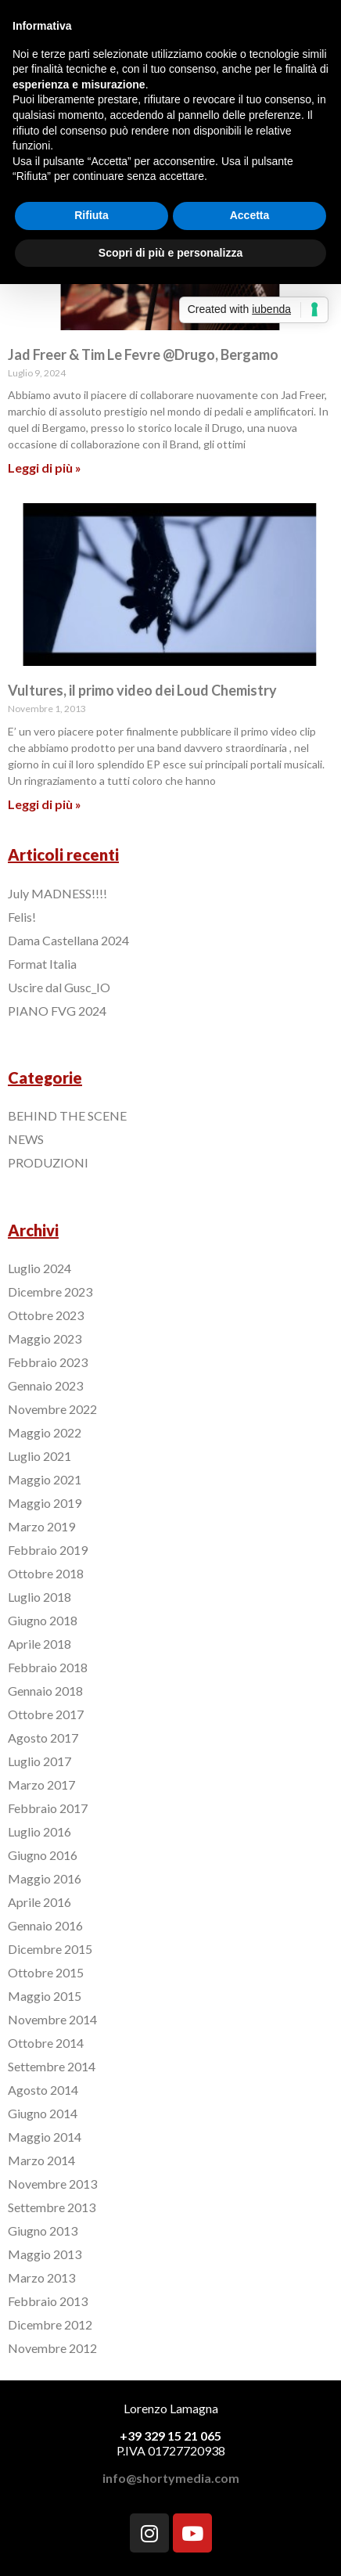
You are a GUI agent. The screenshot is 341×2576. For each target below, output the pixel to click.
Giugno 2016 (42, 1854)
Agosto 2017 (43, 1737)
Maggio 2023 (44, 1338)
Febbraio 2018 (48, 1667)
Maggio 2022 (44, 1432)
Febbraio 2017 (48, 1808)
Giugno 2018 (42, 1620)
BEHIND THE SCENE (67, 1115)
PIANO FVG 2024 (57, 1010)
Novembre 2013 (52, 2183)
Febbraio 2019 (48, 1549)
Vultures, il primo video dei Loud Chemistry (142, 690)
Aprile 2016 (39, 1901)
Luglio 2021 (39, 1455)
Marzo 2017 (41, 1784)
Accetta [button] (250, 215)
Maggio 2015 (44, 1995)
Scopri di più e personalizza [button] (170, 252)
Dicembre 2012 (50, 2324)
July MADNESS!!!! (57, 893)
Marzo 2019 (41, 1526)
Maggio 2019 (44, 1502)
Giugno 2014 (42, 2113)
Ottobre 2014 (46, 2042)
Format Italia (42, 963)
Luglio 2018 (39, 1596)
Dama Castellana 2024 (68, 940)
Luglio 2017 (39, 1761)
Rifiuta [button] (91, 215)
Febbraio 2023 (48, 1362)
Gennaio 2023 (45, 1385)
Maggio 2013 (44, 2254)
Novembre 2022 (52, 1408)
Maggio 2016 (44, 1878)
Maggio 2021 (44, 1479)
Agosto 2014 (43, 2089)
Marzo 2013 (41, 2277)
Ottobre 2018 (46, 1573)
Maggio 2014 (44, 2136)
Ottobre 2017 (46, 1714)
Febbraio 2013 (48, 2301)
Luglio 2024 (39, 1268)
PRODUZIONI (48, 1162)
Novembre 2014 (52, 2019)
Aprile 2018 (39, 1643)
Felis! (22, 916)
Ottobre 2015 (46, 1972)
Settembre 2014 (51, 2066)
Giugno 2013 (42, 2230)
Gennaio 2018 (45, 1690)
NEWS (26, 1138)
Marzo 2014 (41, 2160)
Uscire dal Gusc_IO (59, 987)
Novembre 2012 (52, 2347)
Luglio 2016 (39, 1831)
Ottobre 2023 (46, 1315)
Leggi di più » (44, 467)
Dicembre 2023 (50, 1291)
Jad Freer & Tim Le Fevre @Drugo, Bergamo (143, 354)
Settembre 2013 (51, 2207)
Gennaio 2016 (45, 1925)
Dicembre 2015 (50, 1948)
